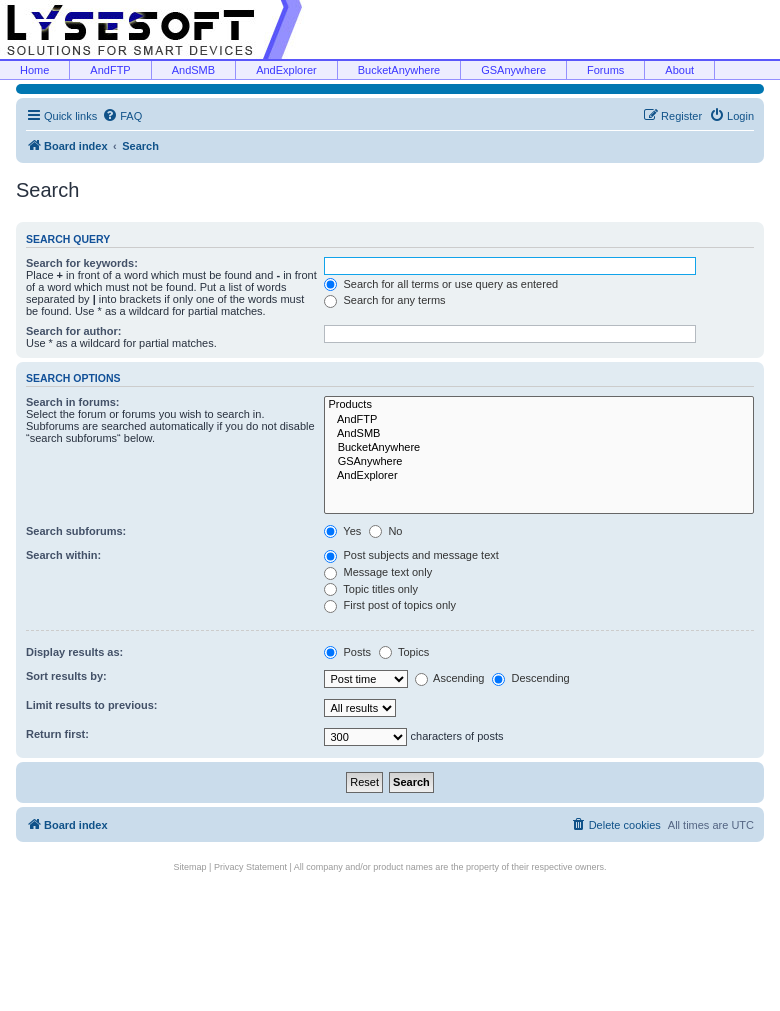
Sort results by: (66, 676)
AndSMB (193, 70)
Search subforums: (76, 531)
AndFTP (110, 70)
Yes (342, 531)
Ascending (450, 678)
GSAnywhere (513, 70)
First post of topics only (390, 605)
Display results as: (74, 652)
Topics (404, 652)
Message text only (378, 572)
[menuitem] (122, 116)
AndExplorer (286, 70)
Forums (605, 70)
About (679, 70)
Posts (347, 652)
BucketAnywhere (399, 70)
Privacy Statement (250, 867)
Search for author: (73, 331)
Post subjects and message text (411, 555)
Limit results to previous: (91, 705)
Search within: (63, 555)
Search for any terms (384, 300)
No (385, 531)
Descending (530, 678)
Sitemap (190, 867)
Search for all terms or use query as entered (441, 284)
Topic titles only (370, 589)
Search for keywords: (82, 263)
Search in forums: (73, 402)
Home (34, 70)
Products (539, 405)
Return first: (57, 734)
